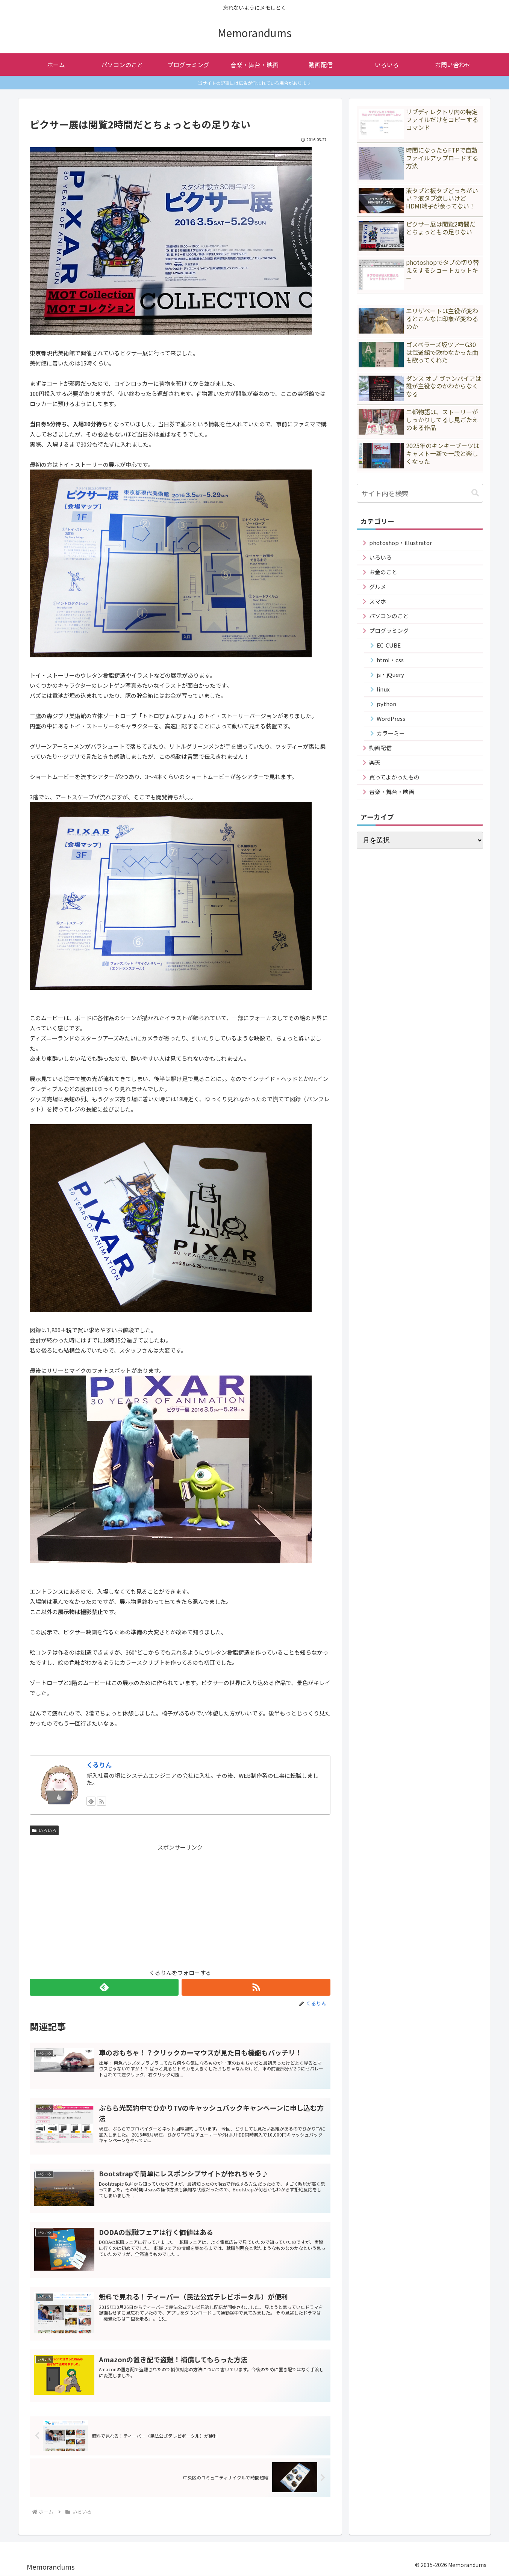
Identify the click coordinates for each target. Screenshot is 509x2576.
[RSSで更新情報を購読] (101, 1801)
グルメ (377, 586)
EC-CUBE (389, 645)
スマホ (377, 601)
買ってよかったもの (394, 777)
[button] (475, 493)
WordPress (391, 718)
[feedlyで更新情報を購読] (90, 1801)
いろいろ (44, 1830)
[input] (420, 493)
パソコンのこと (389, 616)
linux (383, 689)
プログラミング (389, 630)
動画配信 (380, 748)
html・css (390, 660)
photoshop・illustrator (400, 543)
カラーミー (391, 733)
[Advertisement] (180, 1904)
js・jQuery (390, 674)
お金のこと (383, 572)
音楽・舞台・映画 (391, 792)
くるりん (99, 1764)
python (386, 704)
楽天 (374, 762)
